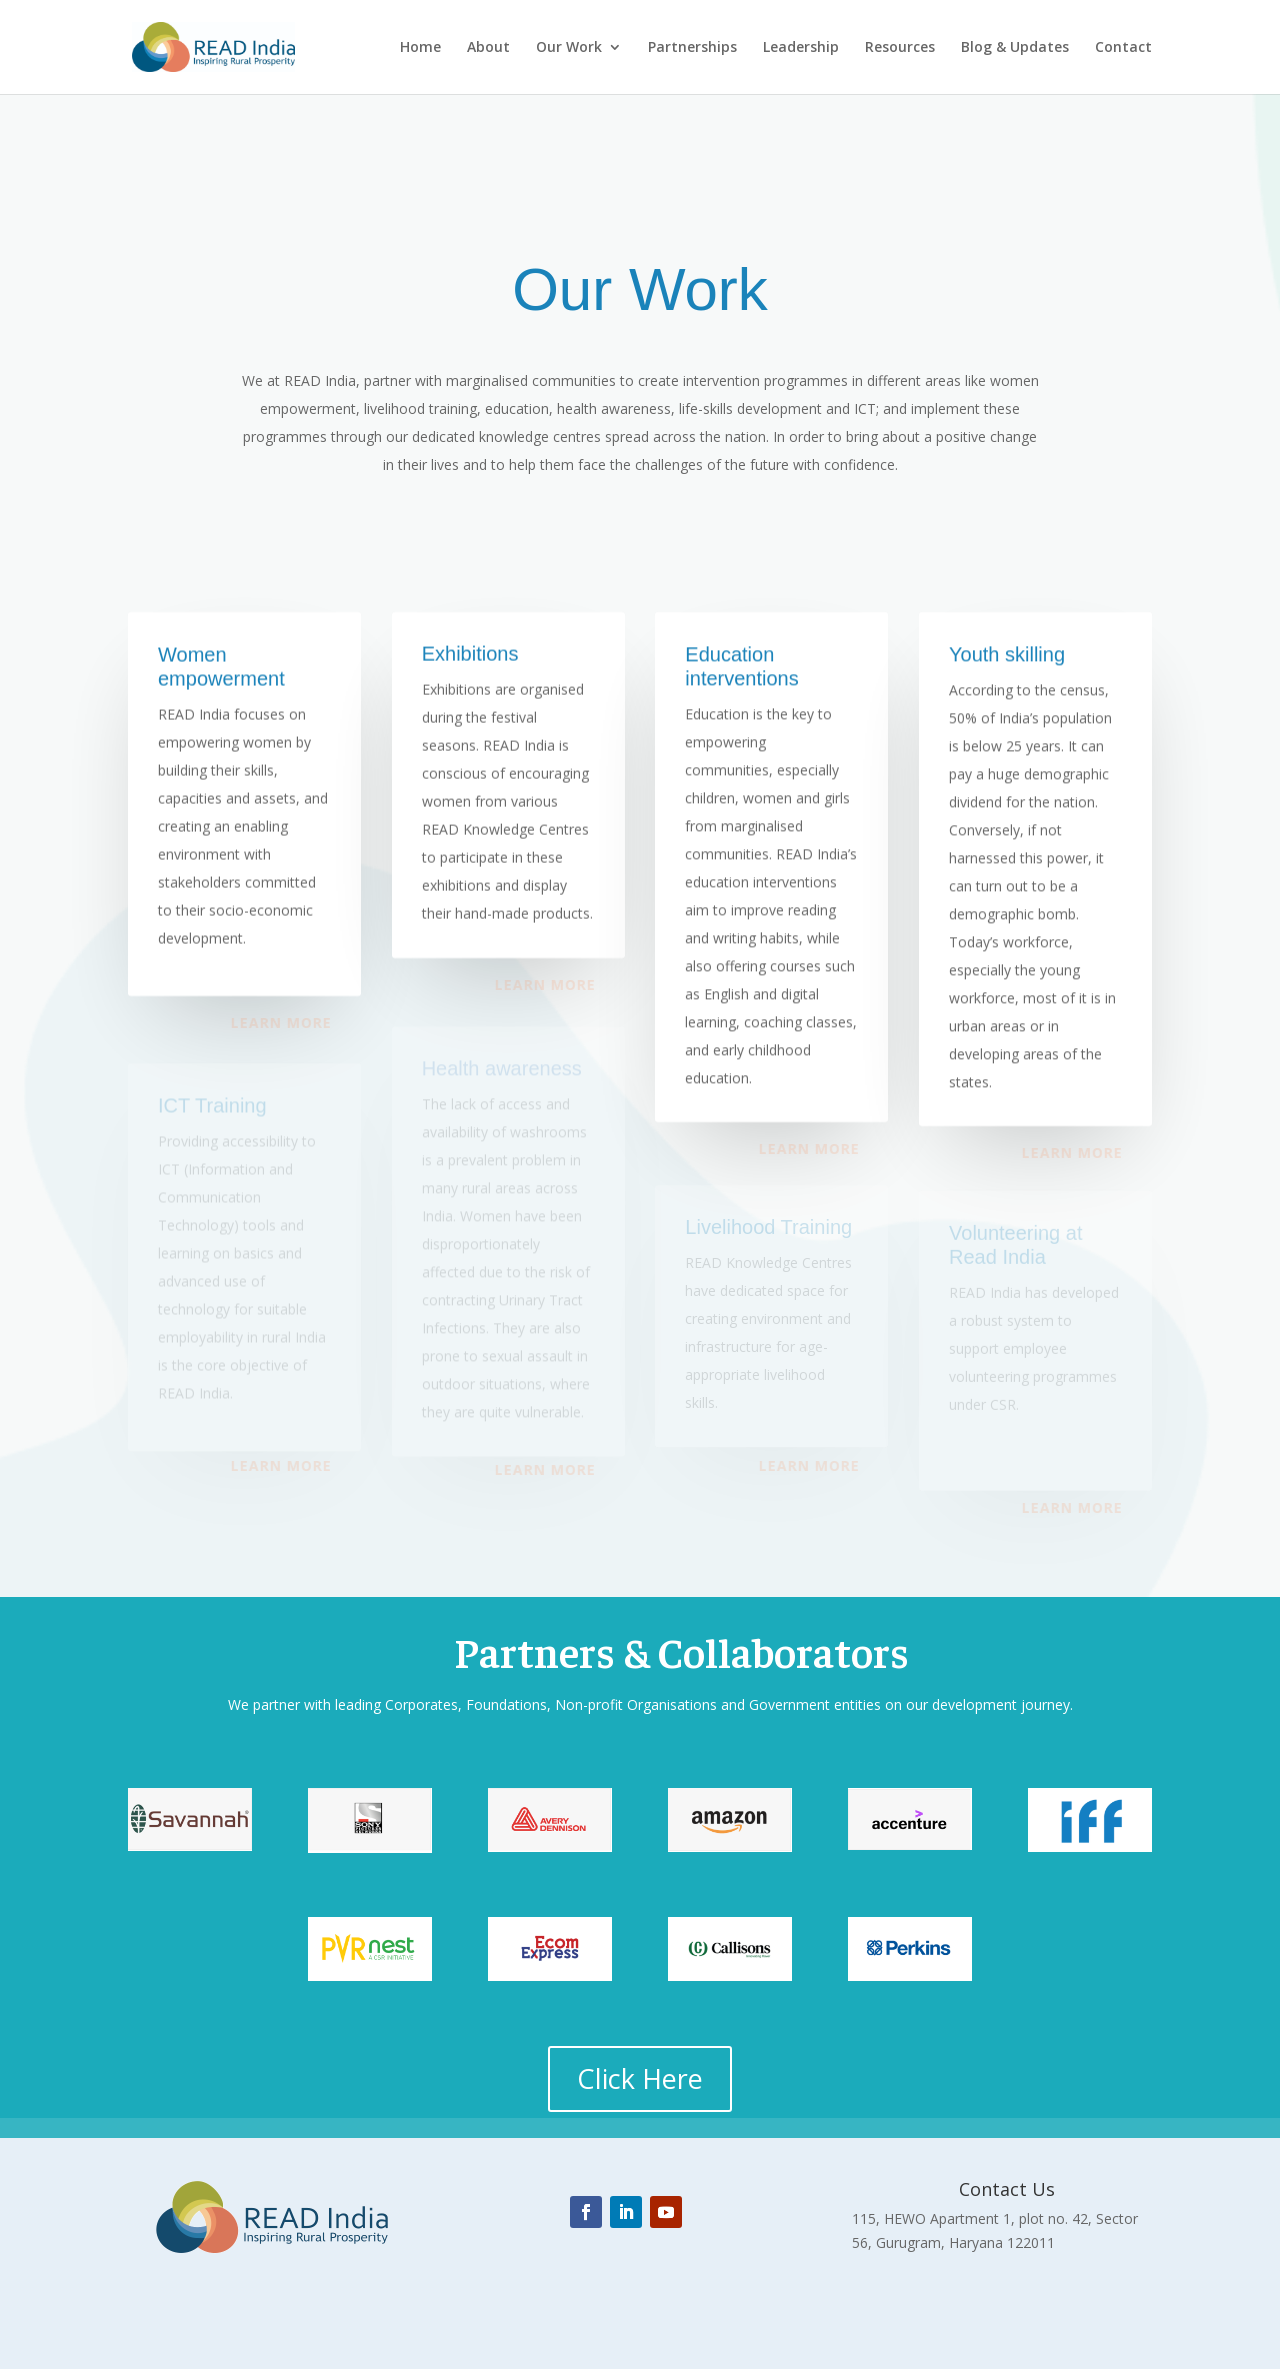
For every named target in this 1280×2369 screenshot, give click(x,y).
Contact (1123, 48)
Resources (900, 48)
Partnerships (692, 48)
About (488, 48)
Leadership (801, 48)
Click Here (640, 2078)
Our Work (569, 48)
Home (420, 48)
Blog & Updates (1015, 48)
